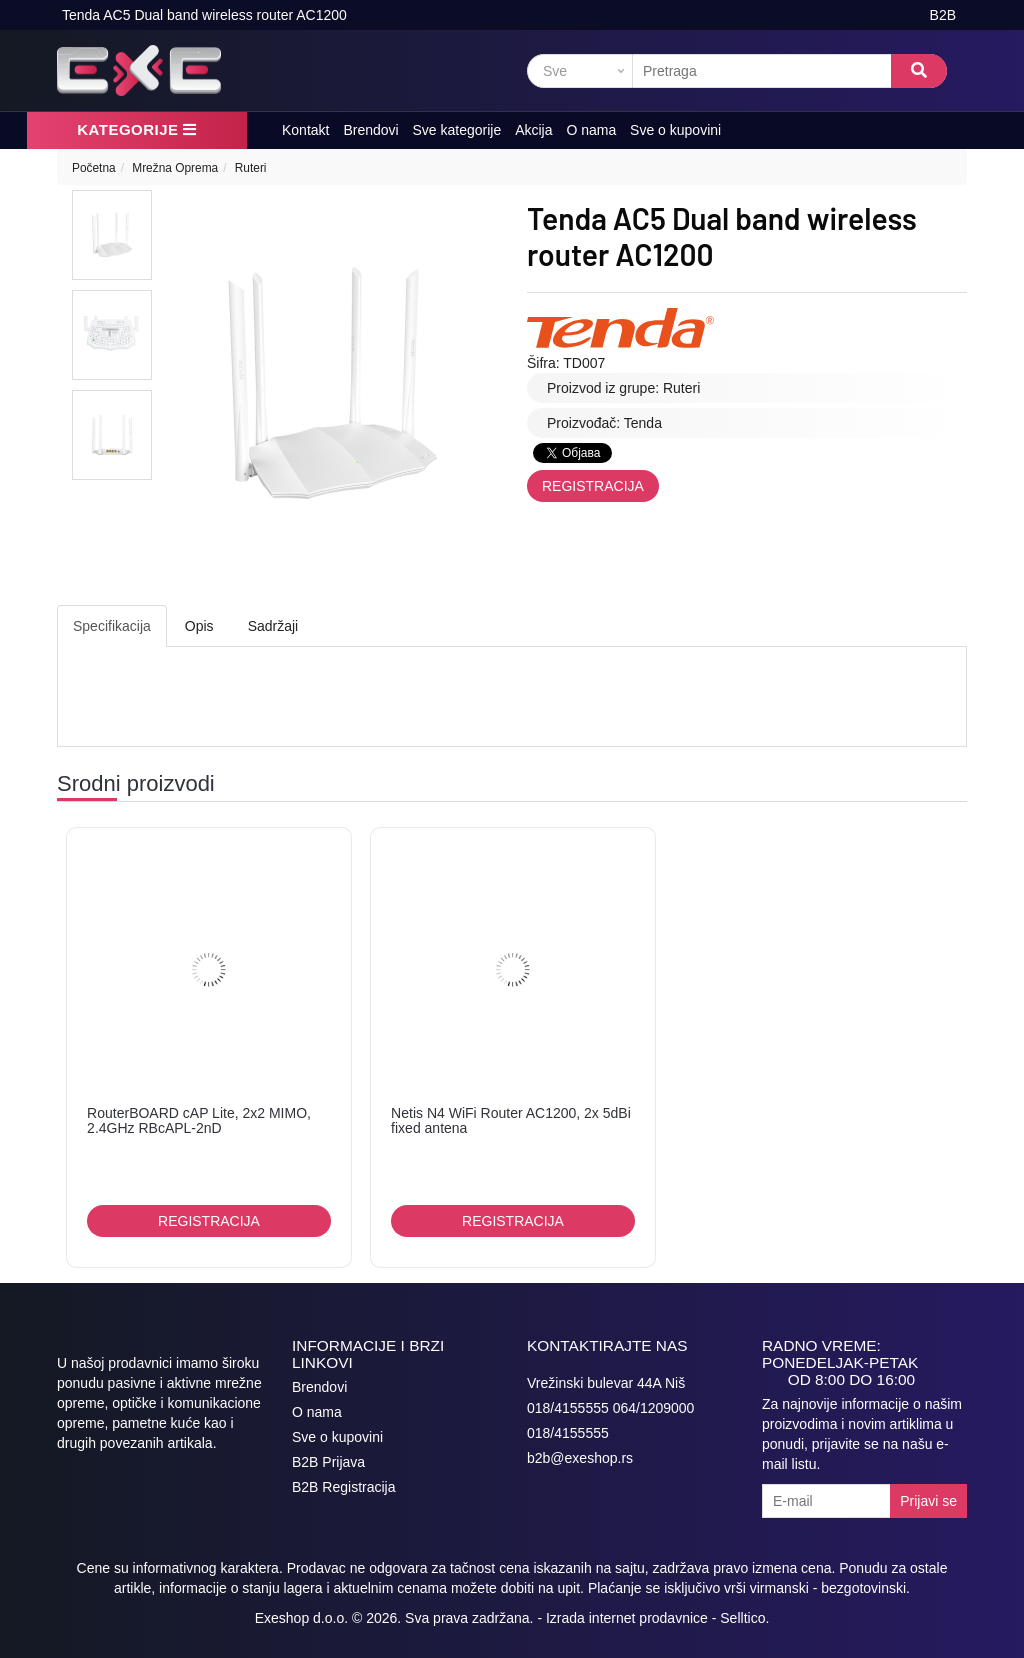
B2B (943, 15)
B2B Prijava (328, 1462)
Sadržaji (273, 626)
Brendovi (370, 130)
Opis (199, 626)
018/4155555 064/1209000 (610, 1408)
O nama (591, 130)
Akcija (533, 130)
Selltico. (744, 1618)
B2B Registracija (344, 1487)
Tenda (643, 423)
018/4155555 (568, 1433)
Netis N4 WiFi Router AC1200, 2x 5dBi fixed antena (511, 1120)
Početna (94, 168)
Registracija (593, 486)
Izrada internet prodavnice (627, 1618)
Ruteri (251, 168)
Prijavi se (928, 1501)
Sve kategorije (457, 130)
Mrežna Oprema (175, 168)
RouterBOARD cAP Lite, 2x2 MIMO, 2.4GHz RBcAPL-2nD (199, 1120)
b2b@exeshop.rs (580, 1458)
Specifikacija (112, 626)
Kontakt (305, 130)
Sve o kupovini (675, 130)
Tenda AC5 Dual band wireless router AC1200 (204, 15)
